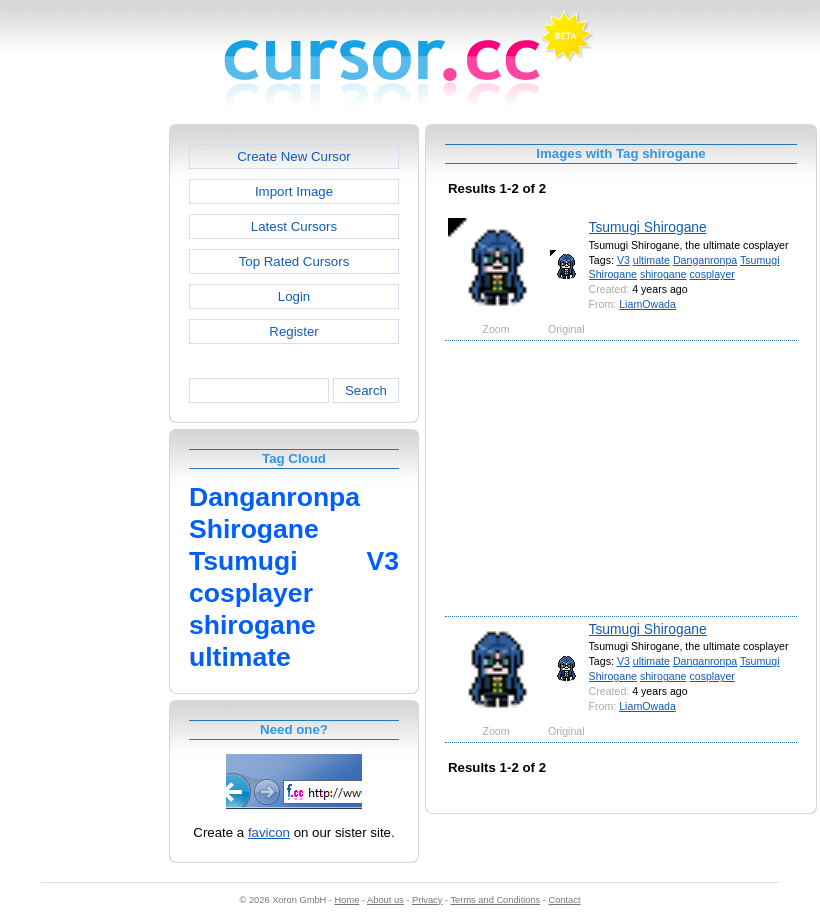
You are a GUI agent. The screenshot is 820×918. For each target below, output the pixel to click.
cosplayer (711, 274)
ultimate (651, 260)
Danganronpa (705, 260)
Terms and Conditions (495, 900)
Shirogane (613, 274)
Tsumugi (760, 260)
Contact (565, 900)
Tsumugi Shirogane (648, 227)
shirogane (663, 274)
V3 (623, 260)
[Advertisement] (83, 424)
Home (347, 900)
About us (385, 900)
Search (366, 390)
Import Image (294, 191)
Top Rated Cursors (294, 261)
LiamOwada (647, 304)
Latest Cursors (294, 226)
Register (293, 331)
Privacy (427, 900)
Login (294, 296)
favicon (269, 832)
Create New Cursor (294, 156)
